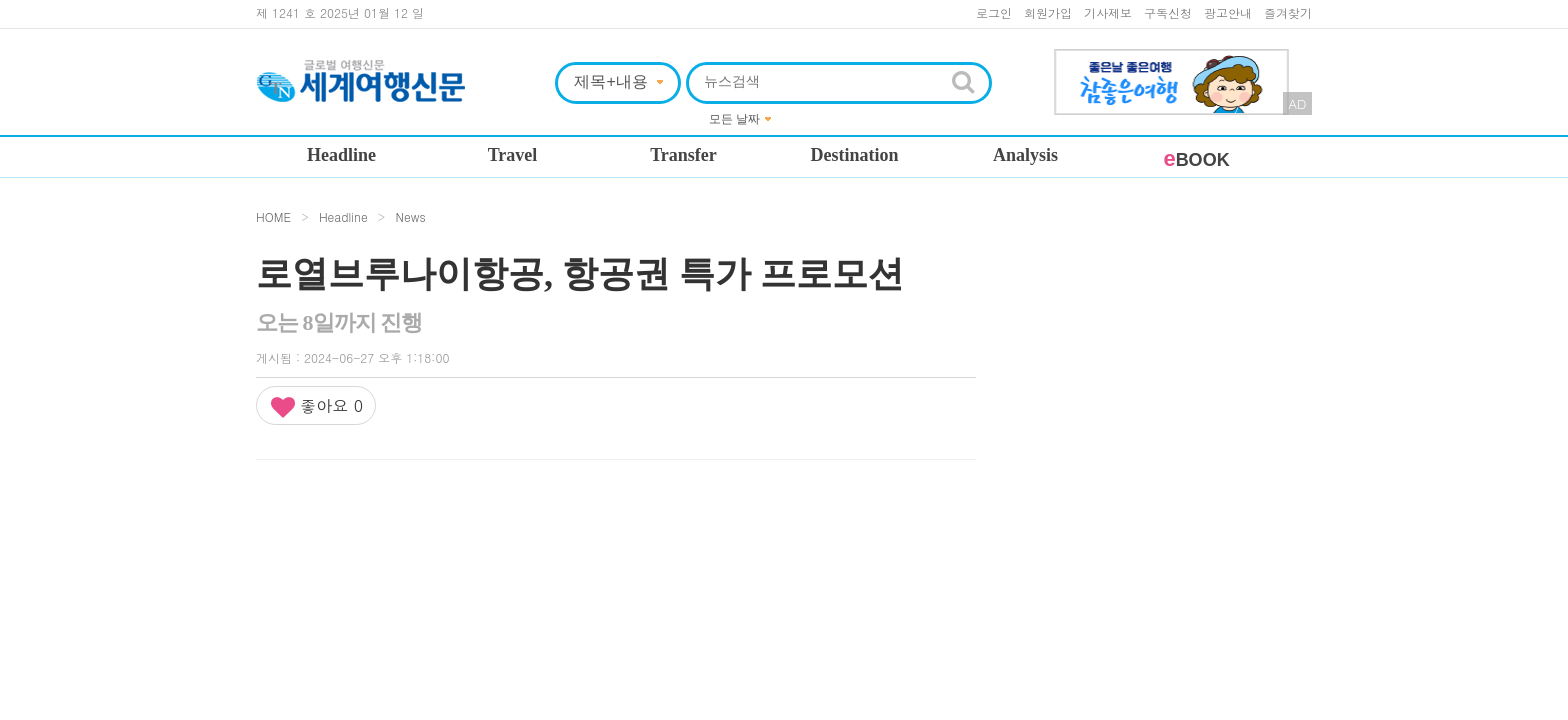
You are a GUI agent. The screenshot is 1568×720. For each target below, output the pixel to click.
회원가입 (1048, 12)
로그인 (994, 12)
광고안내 (1228, 12)
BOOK (1196, 160)
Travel (513, 155)
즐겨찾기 (1288, 12)
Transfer (683, 155)
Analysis (1025, 155)
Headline (341, 155)
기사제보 (1108, 12)
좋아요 (316, 406)
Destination (854, 155)
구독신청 (1168, 12)
